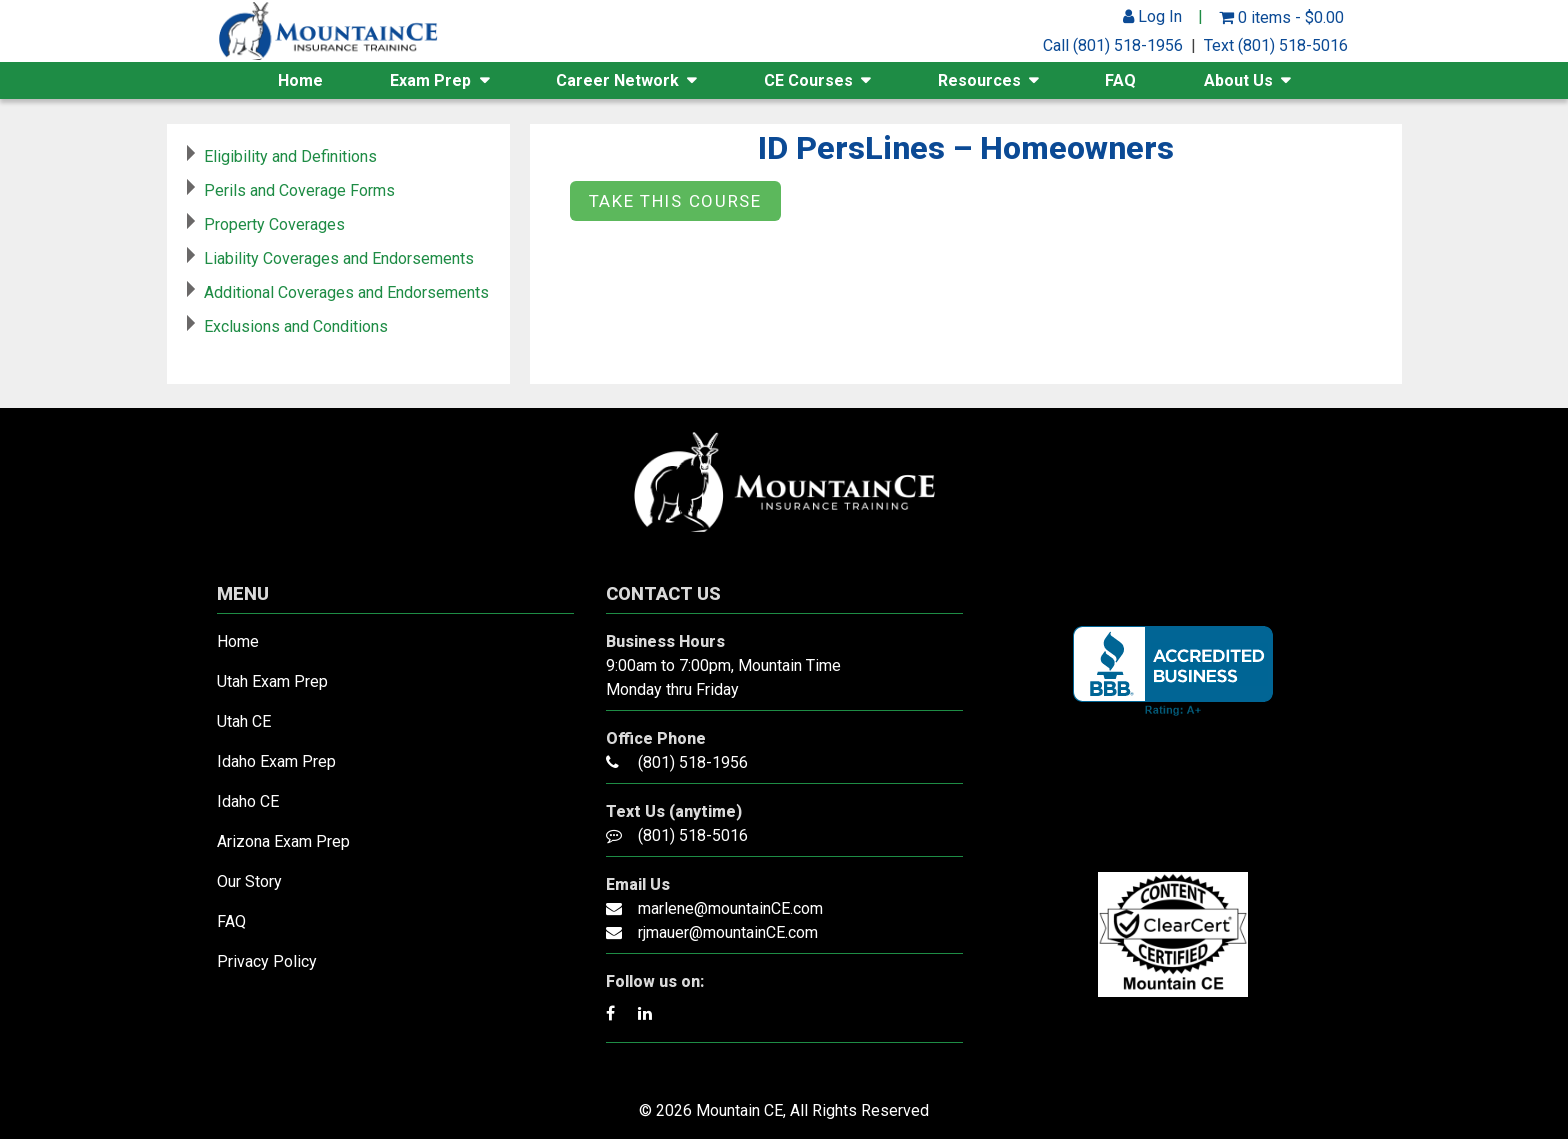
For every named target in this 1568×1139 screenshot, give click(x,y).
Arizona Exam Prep (283, 841)
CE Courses (808, 80)
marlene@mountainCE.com (730, 908)
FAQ (1120, 80)
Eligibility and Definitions (290, 156)
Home (300, 80)
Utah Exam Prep (272, 681)
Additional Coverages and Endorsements (346, 292)
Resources (979, 80)
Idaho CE (248, 801)
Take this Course (675, 201)
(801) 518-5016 (693, 835)
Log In (1152, 16)
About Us (1238, 80)
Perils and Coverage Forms (299, 190)
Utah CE (244, 721)
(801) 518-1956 (693, 762)
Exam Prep (430, 80)
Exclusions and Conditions (296, 326)
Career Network (617, 80)
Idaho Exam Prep (276, 761)
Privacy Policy (267, 961)
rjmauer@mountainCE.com (728, 932)
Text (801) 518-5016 (1276, 45)
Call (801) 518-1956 (1113, 45)
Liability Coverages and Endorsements (339, 258)
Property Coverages (274, 224)
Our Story (249, 881)
